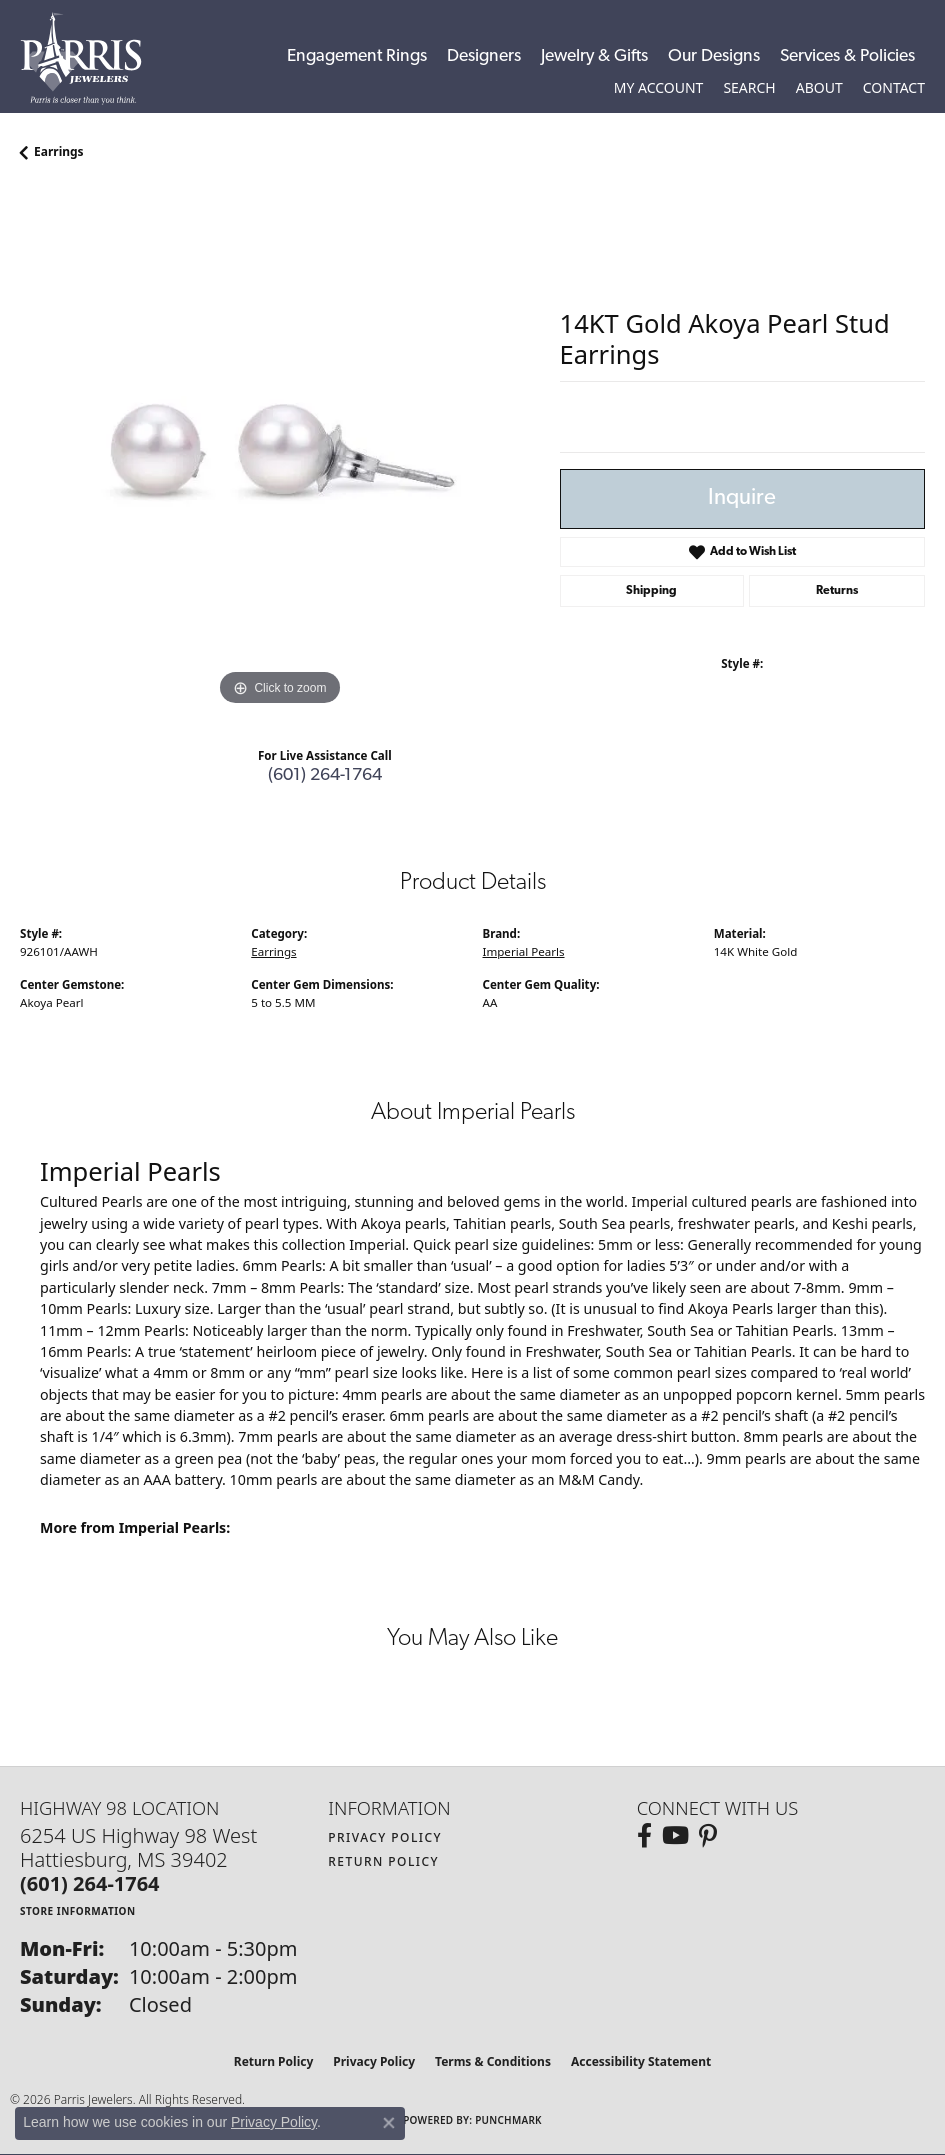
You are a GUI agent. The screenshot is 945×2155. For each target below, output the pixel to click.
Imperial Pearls (524, 951)
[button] (659, 88)
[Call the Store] (90, 1883)
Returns (837, 591)
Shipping (651, 591)
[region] (280, 452)
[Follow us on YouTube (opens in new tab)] (675, 1836)
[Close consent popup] (389, 2123)
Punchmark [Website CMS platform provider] (508, 2120)
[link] (894, 88)
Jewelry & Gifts (594, 56)
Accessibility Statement (641, 2061)
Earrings (59, 151)
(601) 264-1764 (325, 775)
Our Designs (714, 56)
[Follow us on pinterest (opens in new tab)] (708, 1836)
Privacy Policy (385, 1837)
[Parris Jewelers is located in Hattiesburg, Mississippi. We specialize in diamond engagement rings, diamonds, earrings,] (91, 58)
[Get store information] (78, 1910)
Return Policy (383, 1861)
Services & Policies (847, 56)
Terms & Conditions (493, 2061)
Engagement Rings (357, 56)
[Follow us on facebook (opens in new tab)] (644, 1836)
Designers (484, 56)
